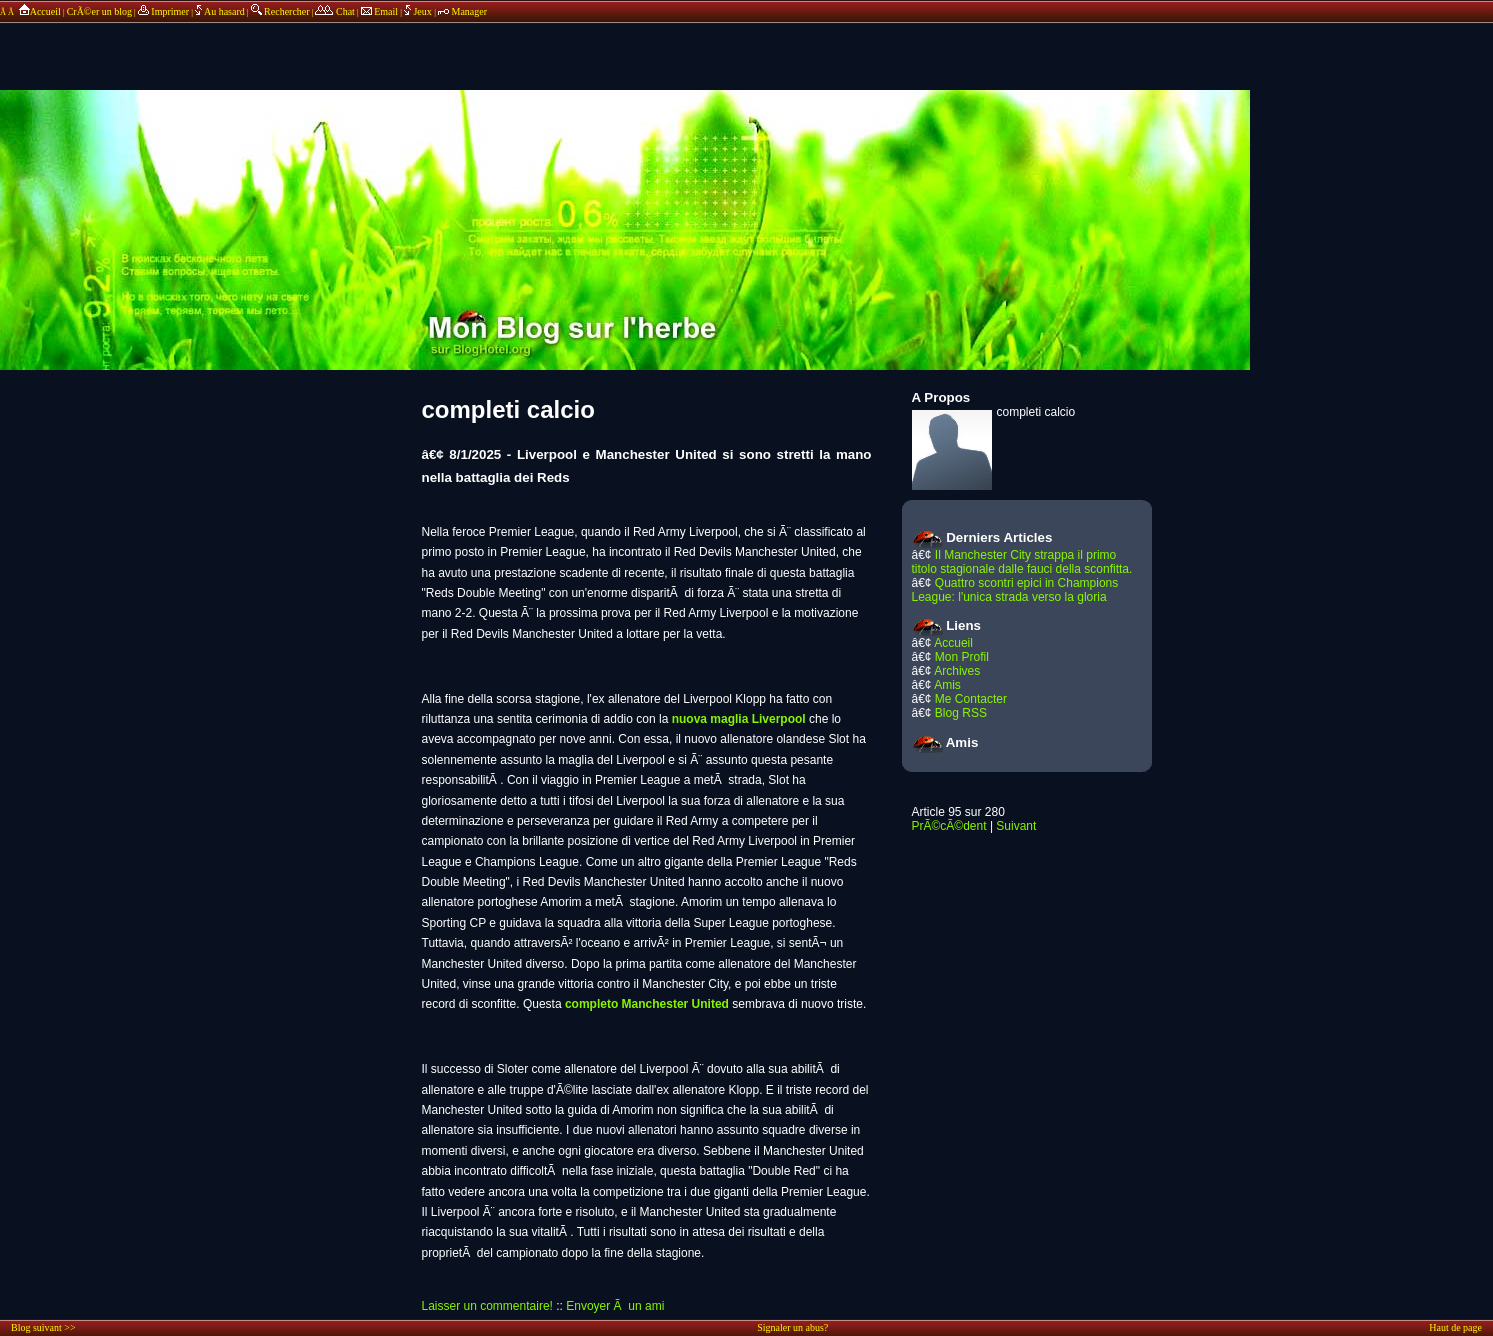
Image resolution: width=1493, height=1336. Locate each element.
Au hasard (220, 11)
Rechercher (280, 11)
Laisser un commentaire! (487, 1306)
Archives (957, 671)
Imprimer (163, 11)
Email (379, 11)
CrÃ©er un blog (99, 11)
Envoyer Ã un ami (615, 1306)
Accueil (38, 11)
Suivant (1016, 826)
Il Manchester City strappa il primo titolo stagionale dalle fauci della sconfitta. (1022, 562)
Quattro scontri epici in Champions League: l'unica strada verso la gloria (1015, 590)
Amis (947, 685)
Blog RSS (961, 713)
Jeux (419, 11)
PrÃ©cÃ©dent (949, 826)
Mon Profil (962, 657)
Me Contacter (971, 699)
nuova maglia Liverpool (739, 719)
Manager (462, 11)
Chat (334, 11)
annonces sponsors (747, 45)
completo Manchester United (647, 1004)
